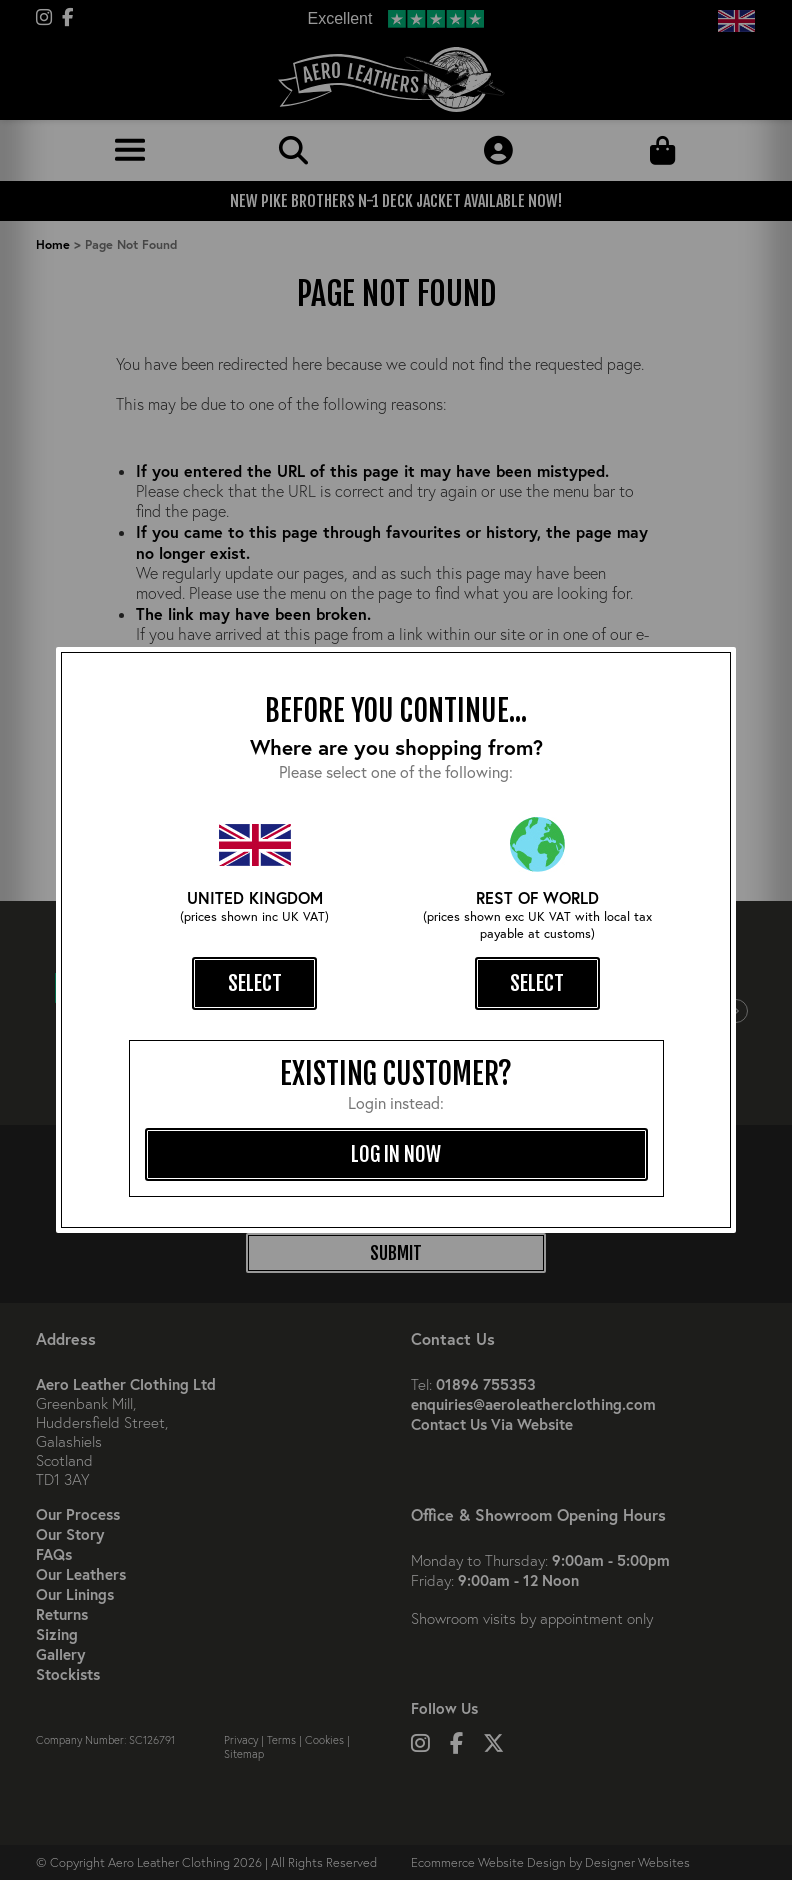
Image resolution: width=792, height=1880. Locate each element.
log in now (396, 1154)
